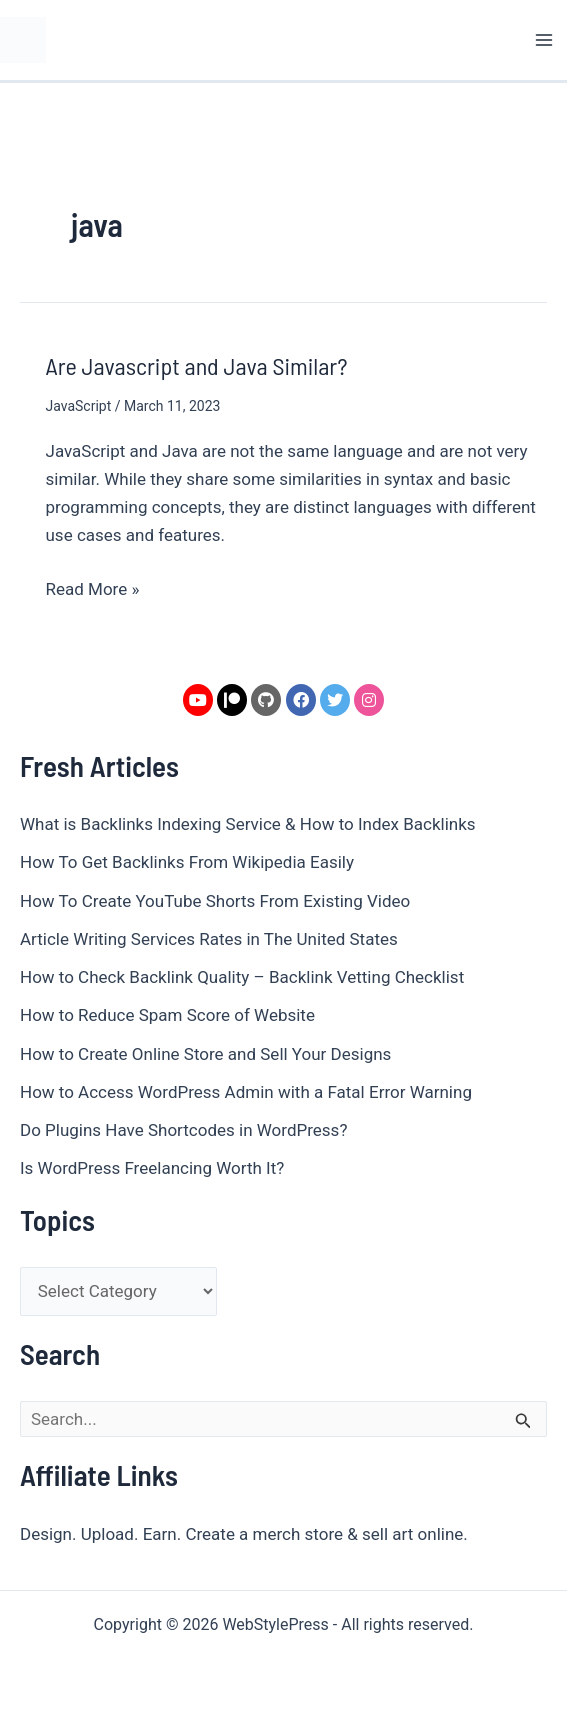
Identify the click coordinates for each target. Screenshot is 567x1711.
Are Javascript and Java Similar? (197, 365)
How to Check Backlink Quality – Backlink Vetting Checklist (242, 977)
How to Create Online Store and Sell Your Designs (205, 1054)
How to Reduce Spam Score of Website (167, 1015)
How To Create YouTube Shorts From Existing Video (215, 901)
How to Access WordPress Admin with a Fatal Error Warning (246, 1092)
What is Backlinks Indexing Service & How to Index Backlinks (248, 824)
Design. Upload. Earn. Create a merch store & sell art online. (244, 1534)
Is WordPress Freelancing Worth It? (152, 1168)
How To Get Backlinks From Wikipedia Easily (187, 862)
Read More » (93, 587)
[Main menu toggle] (545, 40)
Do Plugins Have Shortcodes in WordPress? (183, 1130)
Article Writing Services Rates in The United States (209, 939)
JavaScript (79, 406)
